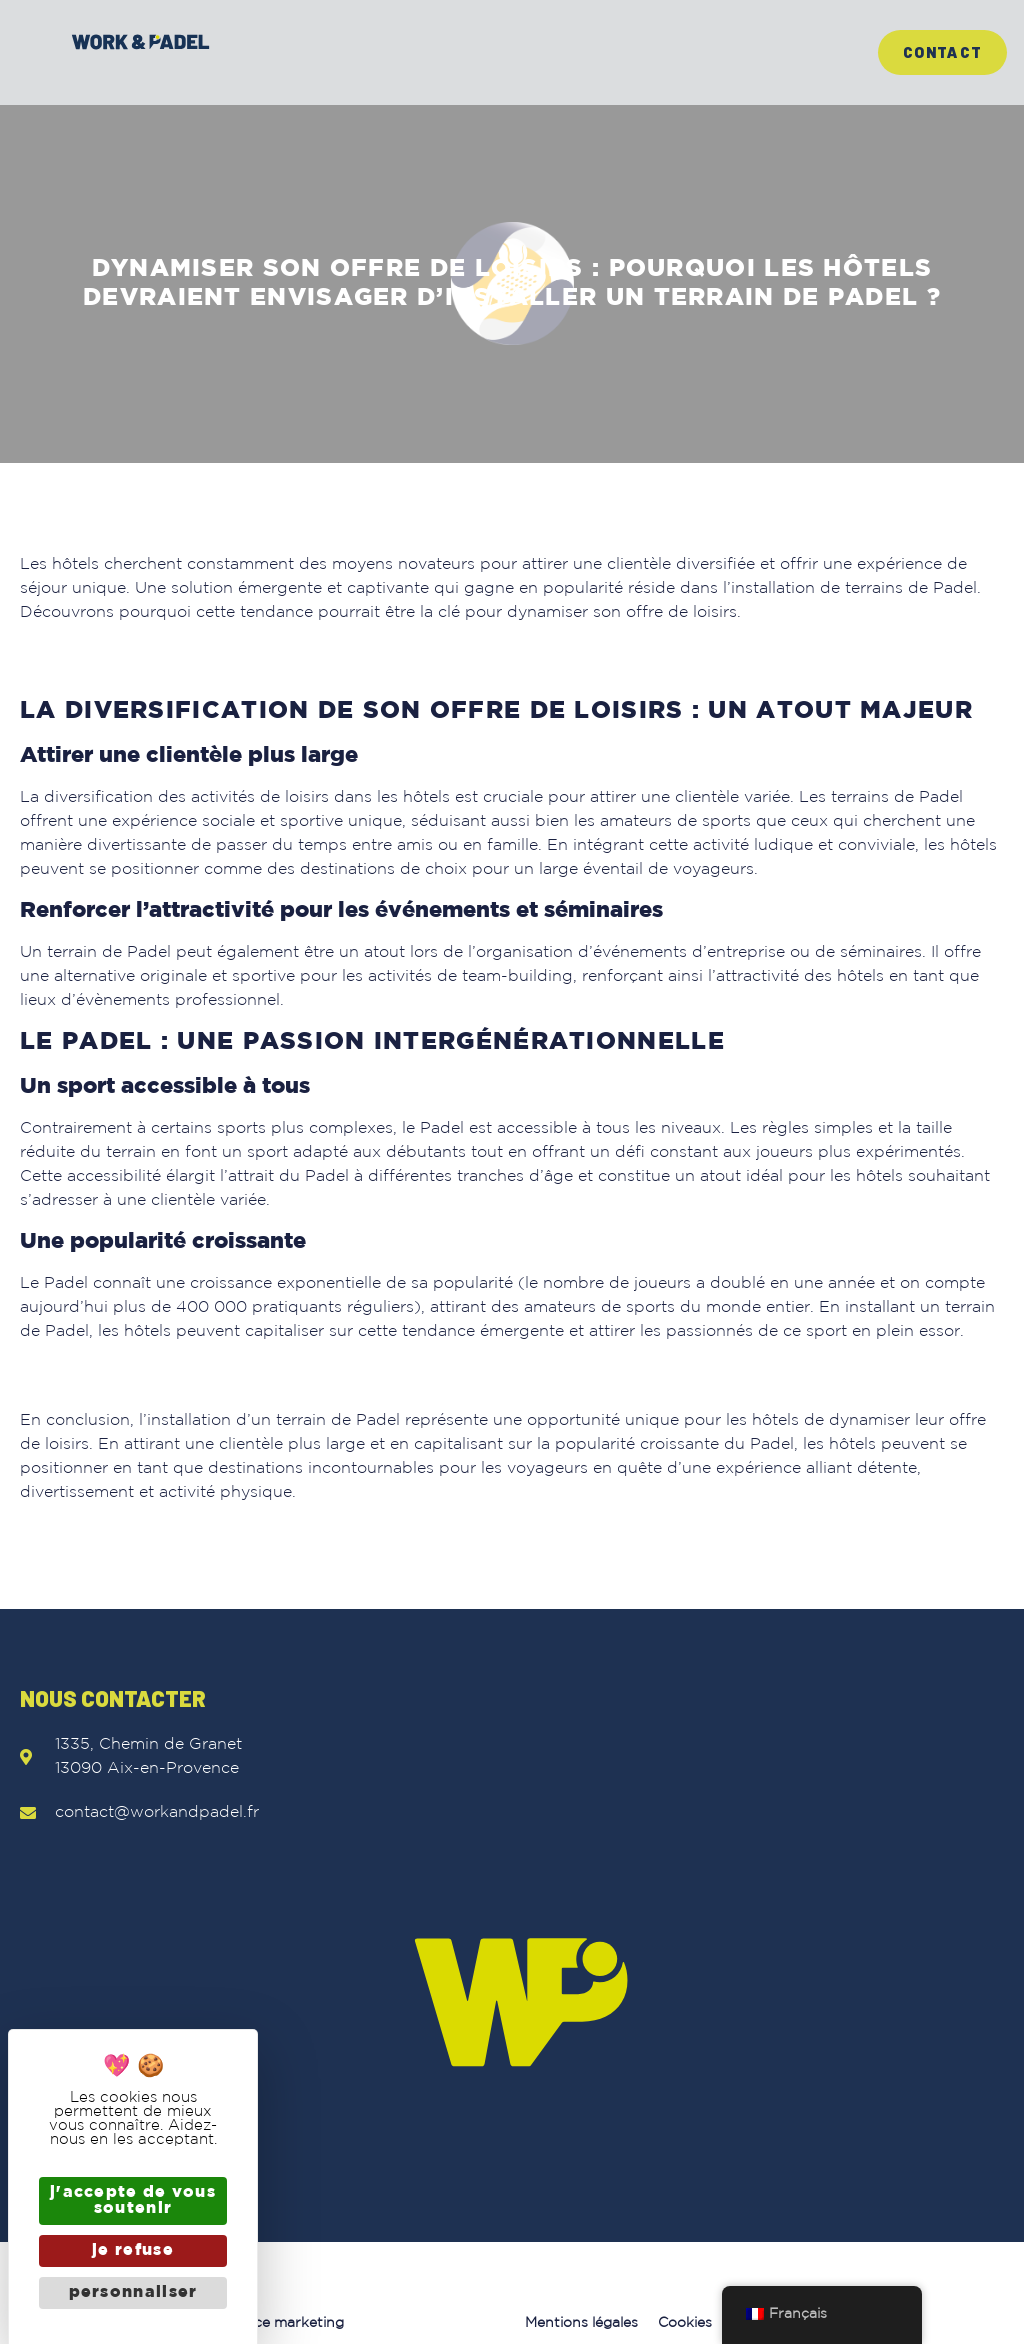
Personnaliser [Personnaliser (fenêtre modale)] (133, 2292)
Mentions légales (581, 2323)
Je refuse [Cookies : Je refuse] (133, 2250)
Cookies (685, 2323)
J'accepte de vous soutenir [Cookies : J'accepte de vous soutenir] (133, 2200)
